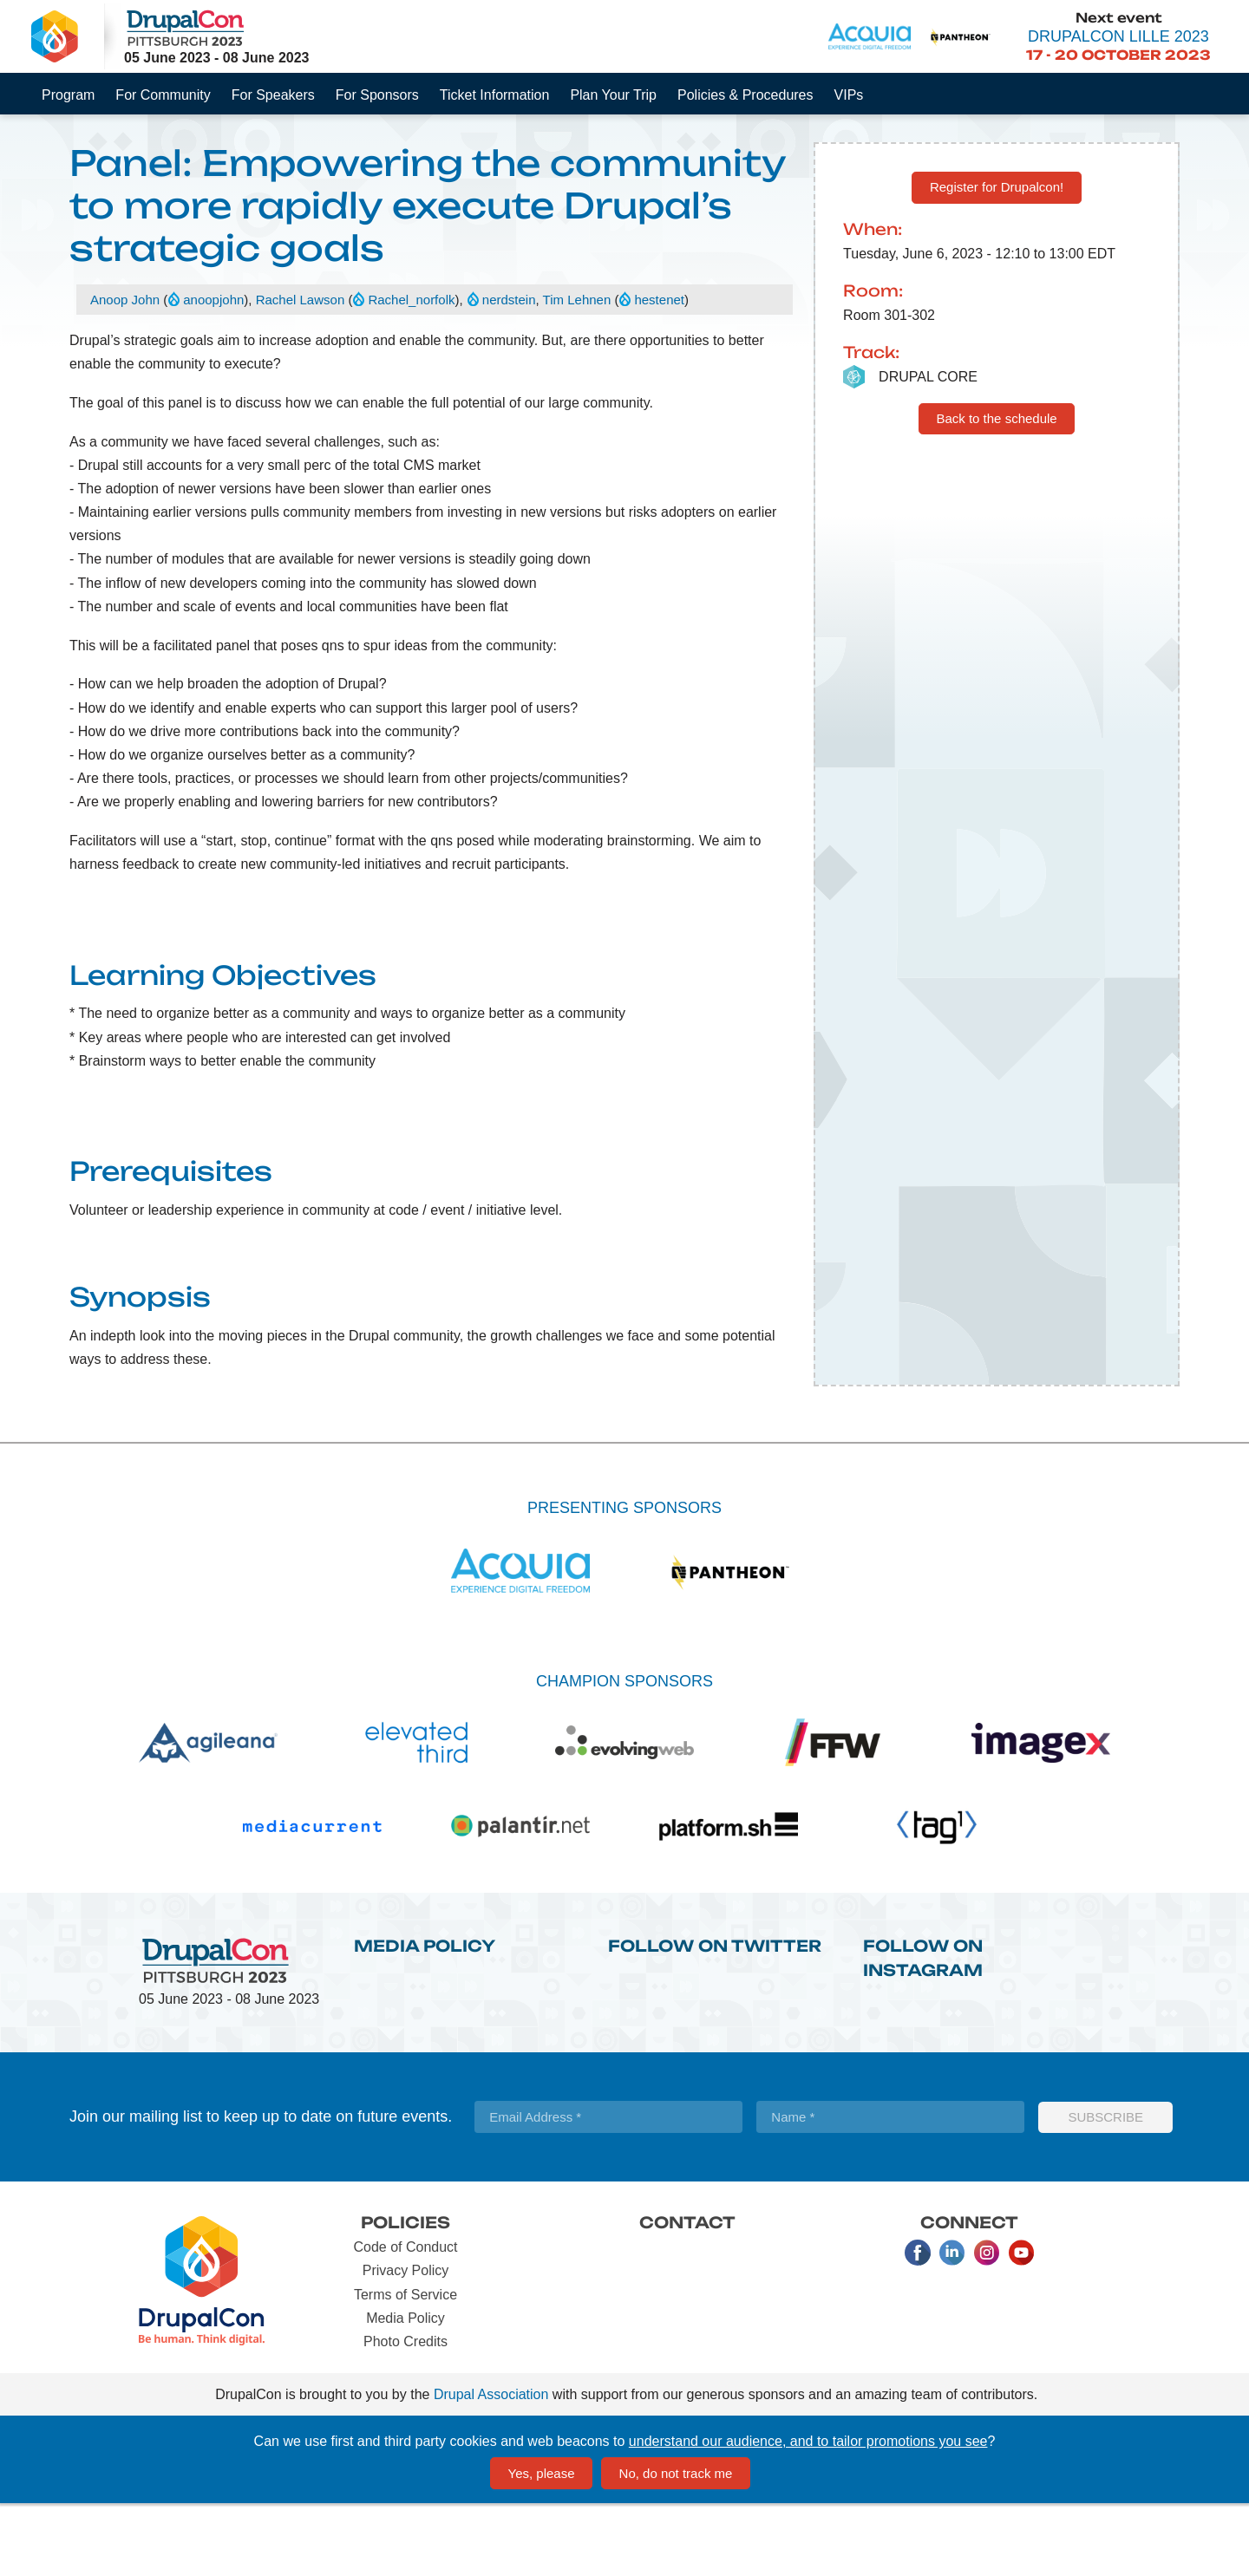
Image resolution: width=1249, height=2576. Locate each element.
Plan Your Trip (613, 95)
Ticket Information (495, 95)
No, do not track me (676, 2545)
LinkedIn (952, 2325)
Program (68, 95)
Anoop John (125, 371)
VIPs (849, 95)
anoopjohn (213, 371)
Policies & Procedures (745, 95)
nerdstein (509, 371)
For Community (162, 95)
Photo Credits (405, 2413)
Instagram (987, 2325)
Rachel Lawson (300, 371)
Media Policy (424, 2017)
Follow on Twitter (714, 2017)
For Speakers (273, 95)
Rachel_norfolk (411, 371)
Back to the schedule (996, 490)
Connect (969, 2294)
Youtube (1022, 2325)
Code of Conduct (405, 2319)
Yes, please (541, 2545)
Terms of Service (405, 2366)
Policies (405, 2294)
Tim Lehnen (577, 371)
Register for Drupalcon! (996, 258)
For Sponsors (377, 95)
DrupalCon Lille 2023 (1118, 36)
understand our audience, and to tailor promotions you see (808, 2513)
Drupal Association (491, 2466)
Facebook (918, 2325)
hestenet (659, 371)
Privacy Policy (406, 2343)
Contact (687, 2294)
